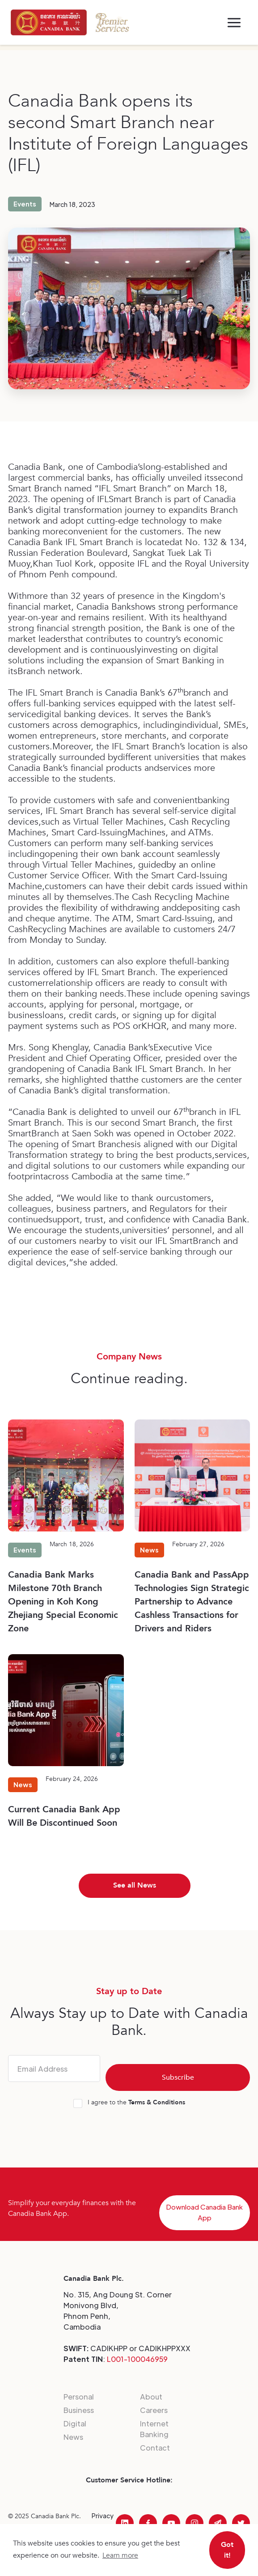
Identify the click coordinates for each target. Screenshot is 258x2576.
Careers (154, 2410)
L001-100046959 (137, 2359)
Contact (155, 2447)
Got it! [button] (227, 2550)
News (73, 2437)
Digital (74, 2423)
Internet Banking (154, 2429)
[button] (234, 22)
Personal (78, 2396)
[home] (49, 22)
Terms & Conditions (156, 2102)
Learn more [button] (120, 2555)
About (151, 2396)
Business (78, 2410)
